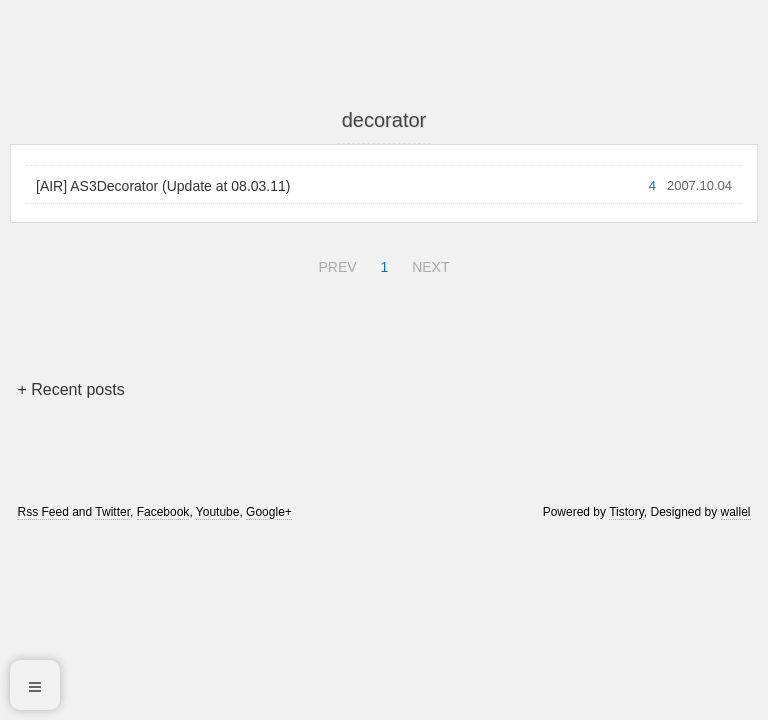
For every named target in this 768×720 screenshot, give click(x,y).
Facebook (163, 512)
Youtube (218, 512)
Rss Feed (42, 512)
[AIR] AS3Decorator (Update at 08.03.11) (163, 186)
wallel (736, 512)
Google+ (269, 512)
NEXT (428, 264)
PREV (334, 264)
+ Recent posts (70, 389)
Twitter (112, 512)
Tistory (626, 512)
